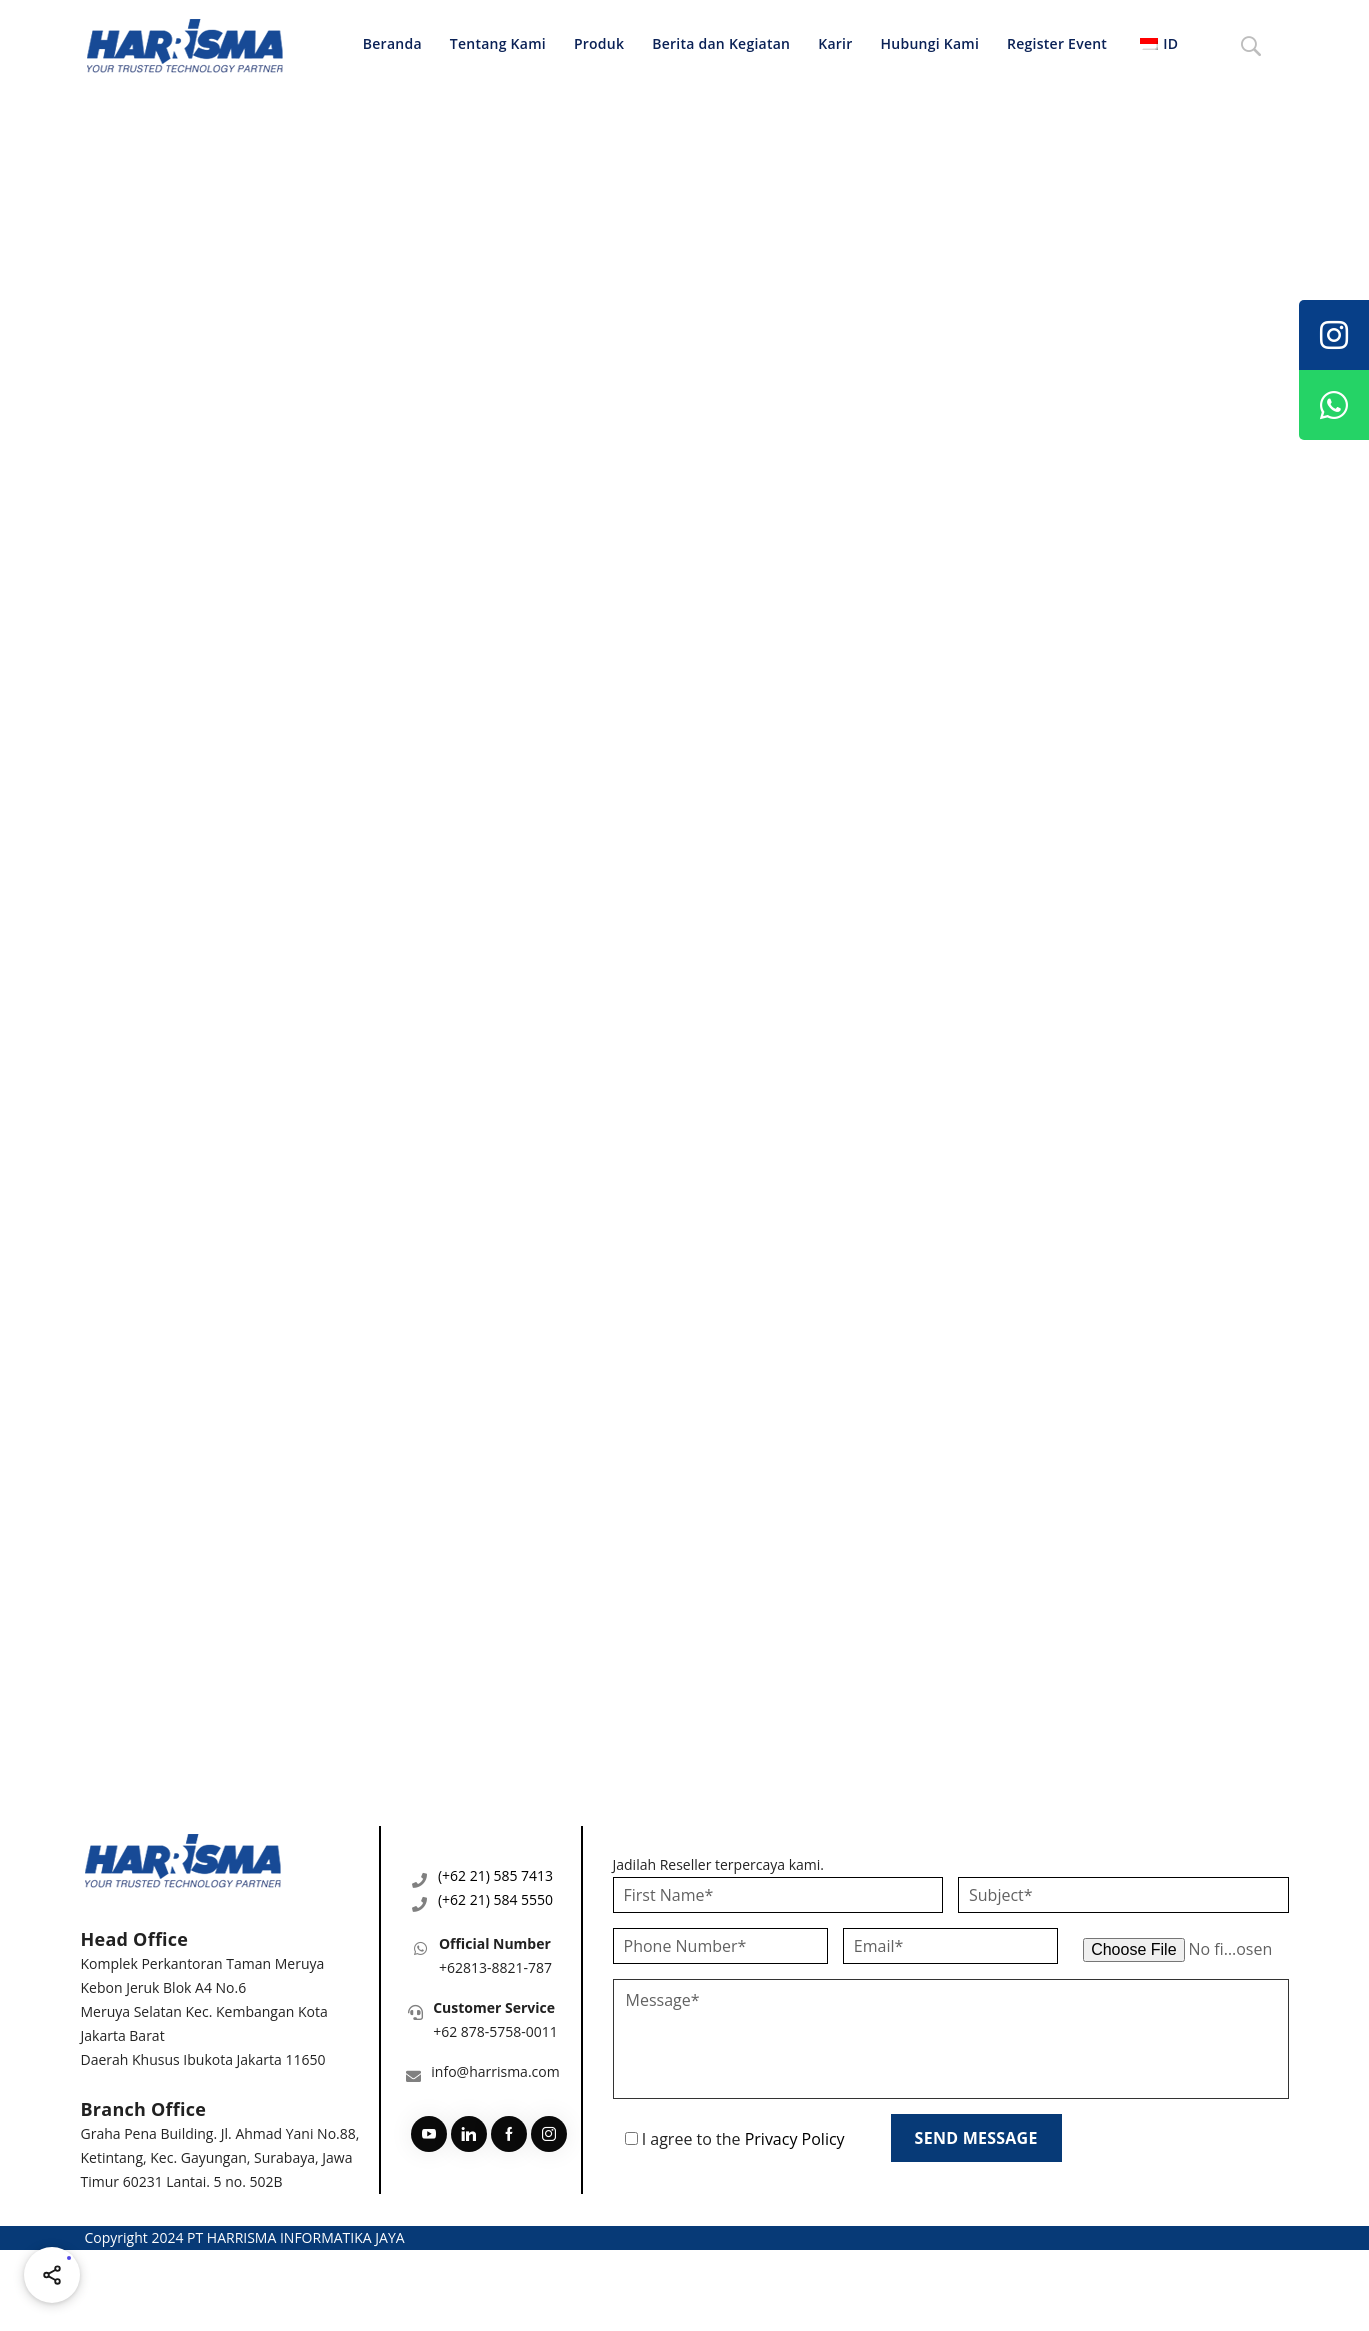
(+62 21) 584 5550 (495, 1899)
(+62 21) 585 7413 (495, 1875)
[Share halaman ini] (52, 2275)
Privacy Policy (795, 2139)
